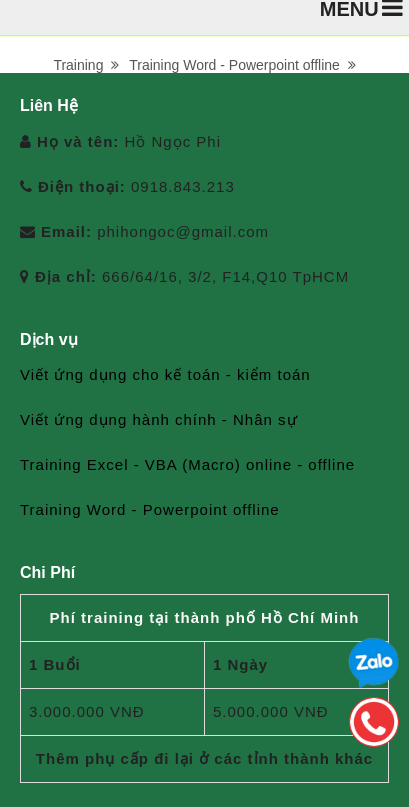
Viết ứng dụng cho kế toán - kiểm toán (165, 374)
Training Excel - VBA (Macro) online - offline (187, 464)
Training (86, 65)
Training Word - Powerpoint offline (242, 65)
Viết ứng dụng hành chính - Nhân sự (159, 419)
